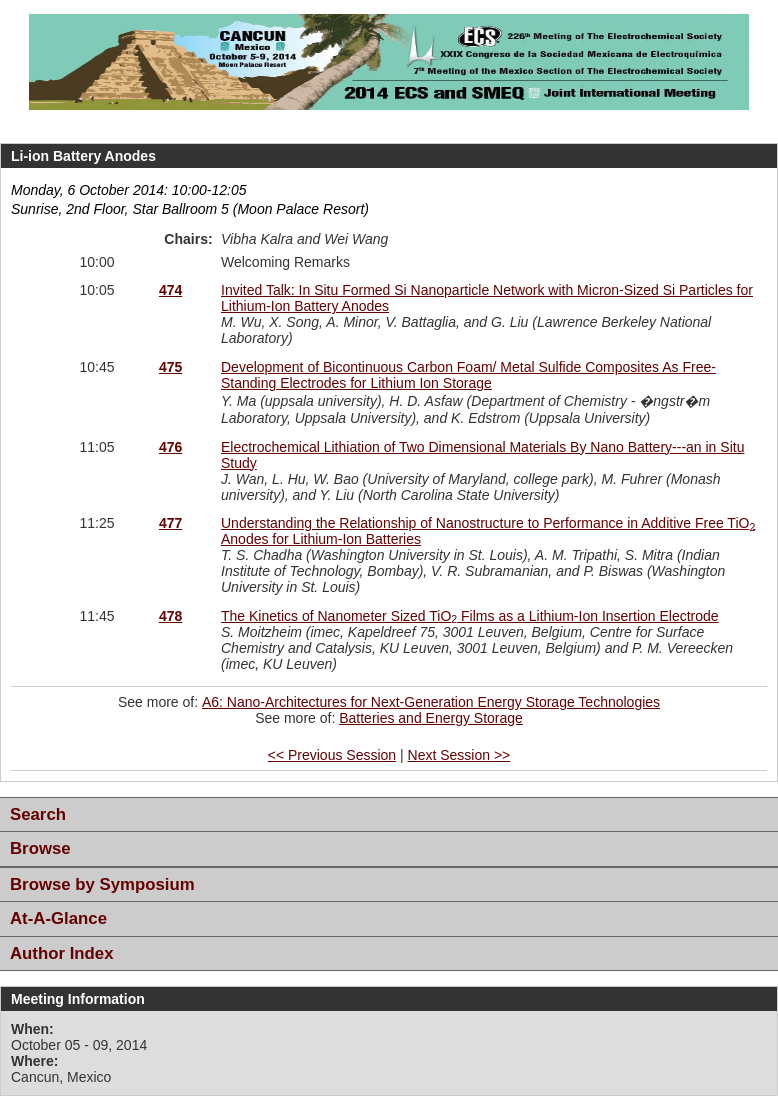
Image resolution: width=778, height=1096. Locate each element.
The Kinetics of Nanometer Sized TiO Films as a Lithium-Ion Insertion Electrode (470, 616)
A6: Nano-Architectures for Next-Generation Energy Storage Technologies (431, 702)
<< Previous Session (332, 755)
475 (170, 367)
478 (170, 616)
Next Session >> (459, 755)
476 (170, 447)
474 (170, 290)
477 (170, 523)
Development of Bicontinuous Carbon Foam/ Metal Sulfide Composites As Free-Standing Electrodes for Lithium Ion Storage (468, 375)
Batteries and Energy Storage (431, 718)
